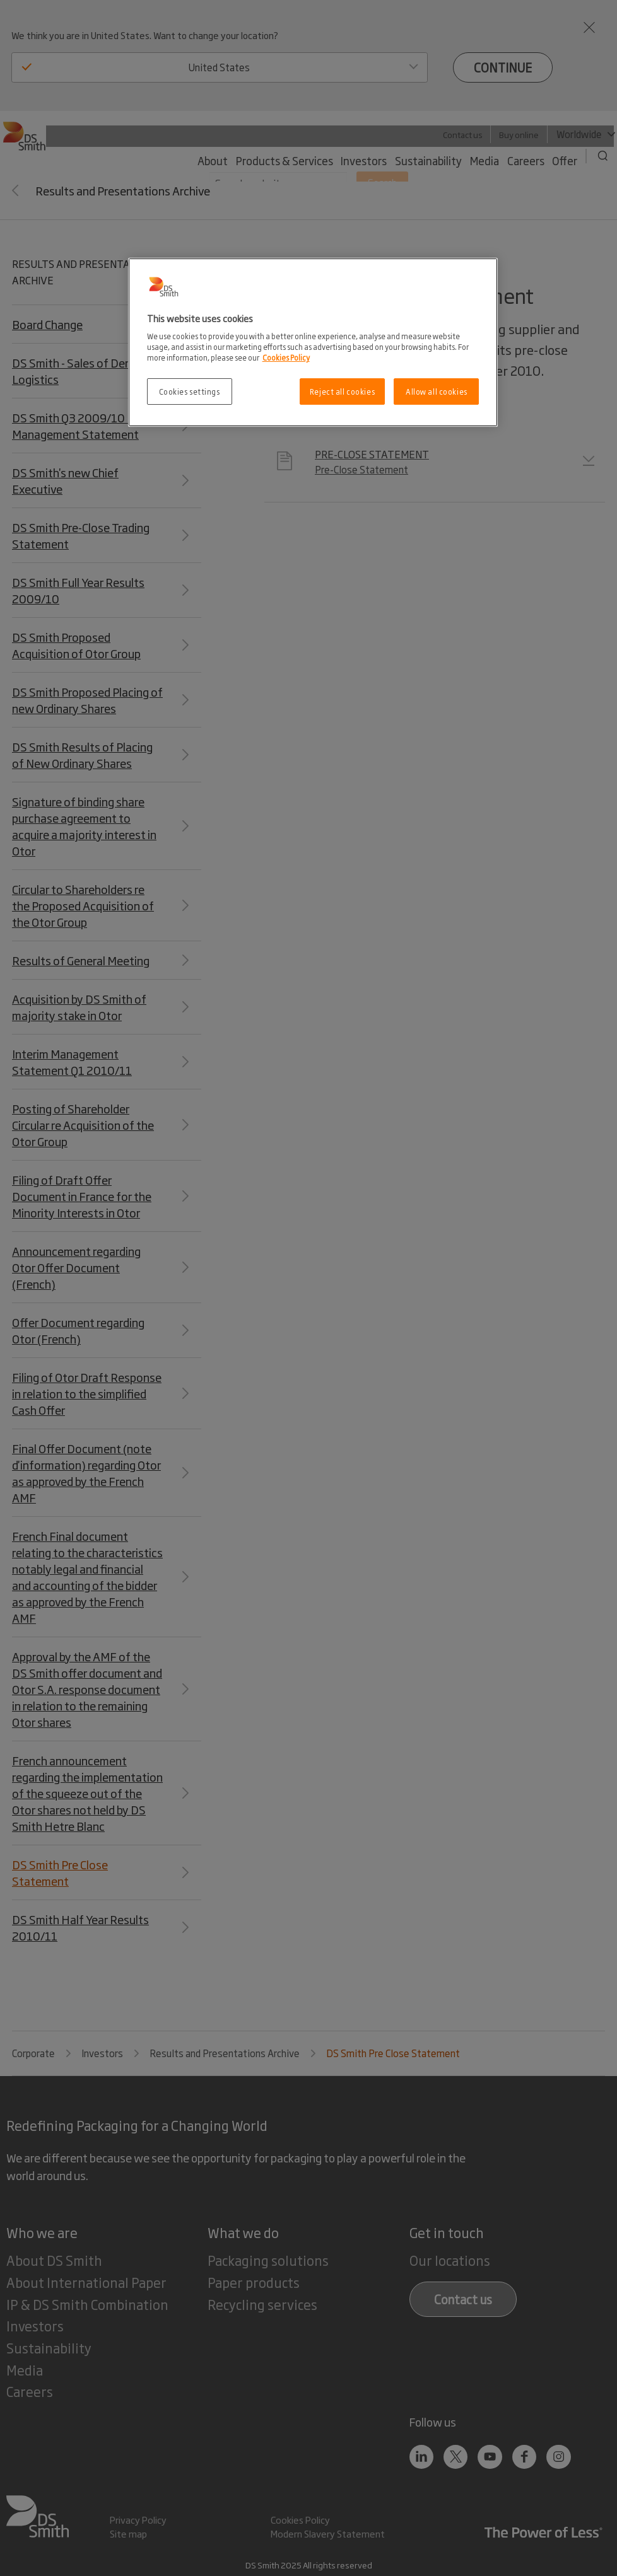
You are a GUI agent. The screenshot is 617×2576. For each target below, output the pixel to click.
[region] (313, 342)
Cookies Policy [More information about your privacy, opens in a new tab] (286, 357)
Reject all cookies (342, 391)
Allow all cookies (436, 391)
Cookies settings (189, 391)
